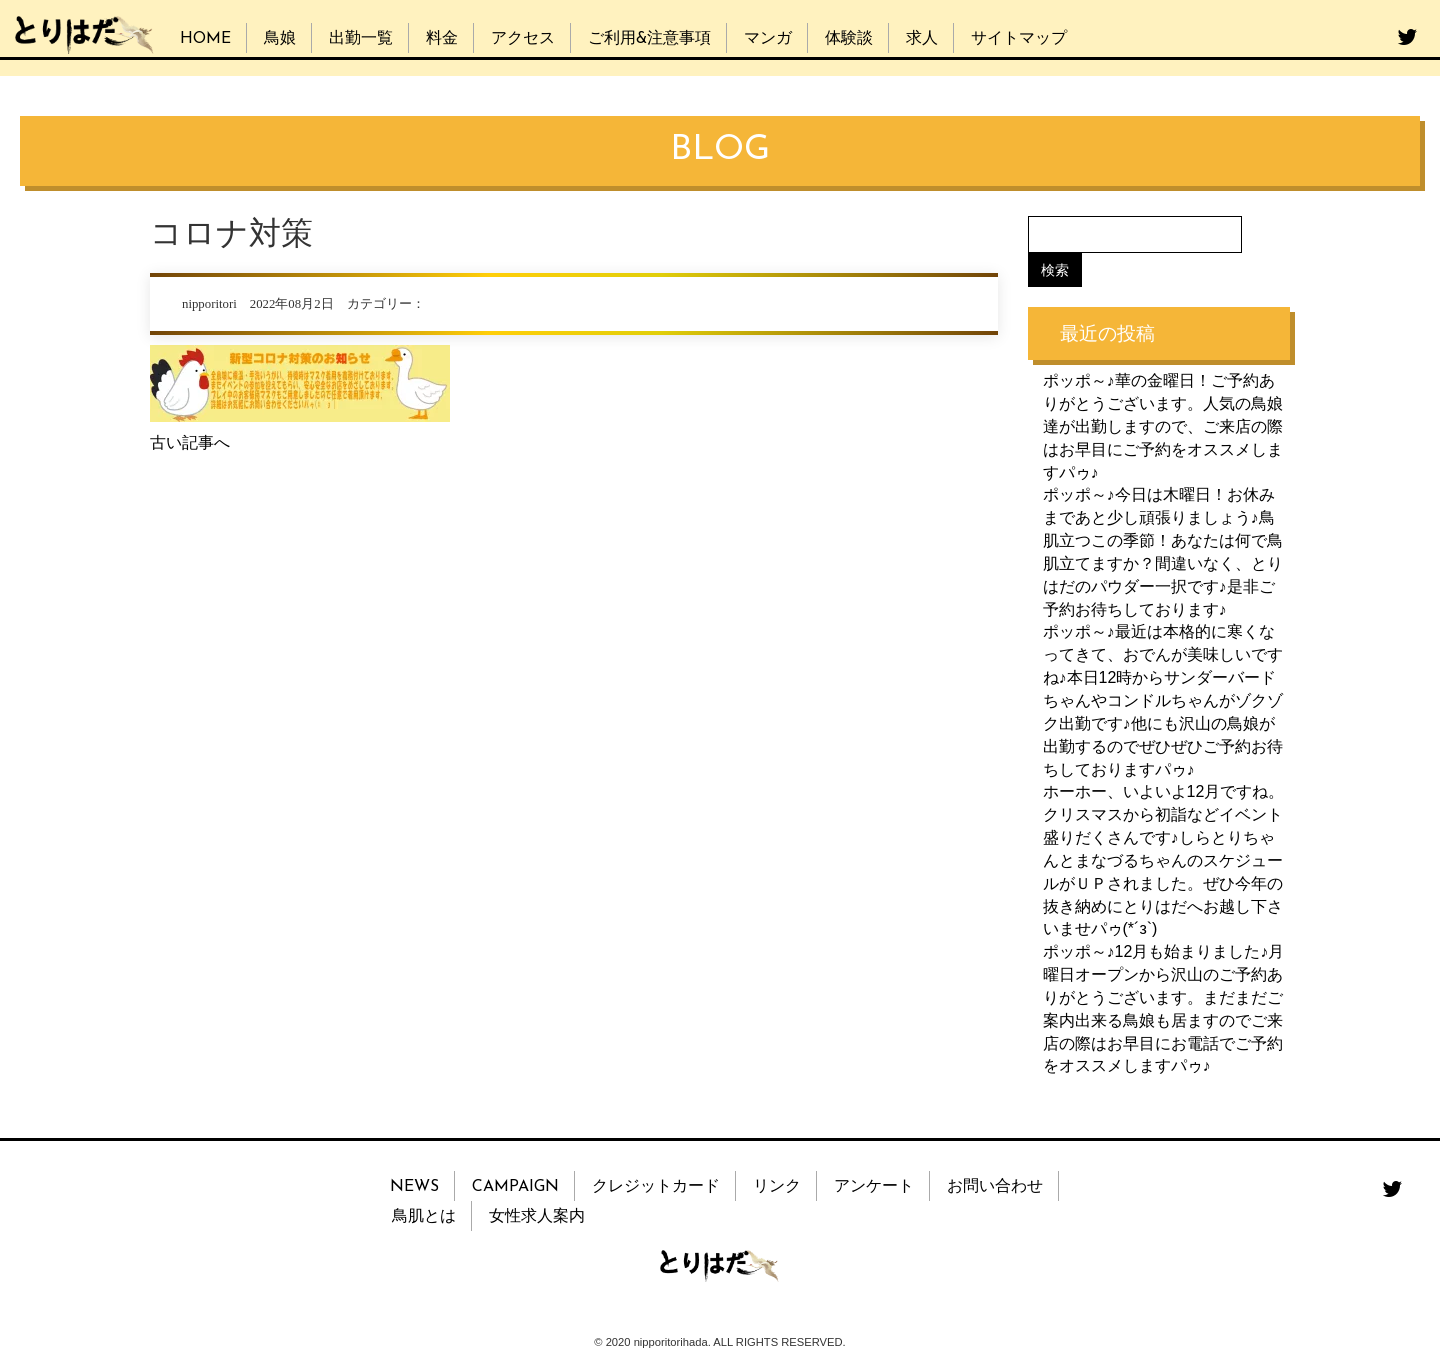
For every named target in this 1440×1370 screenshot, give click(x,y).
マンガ (768, 39)
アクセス (523, 39)
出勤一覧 (361, 39)
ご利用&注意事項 (649, 39)
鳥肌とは (424, 1217)
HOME (205, 39)
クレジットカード (656, 1187)
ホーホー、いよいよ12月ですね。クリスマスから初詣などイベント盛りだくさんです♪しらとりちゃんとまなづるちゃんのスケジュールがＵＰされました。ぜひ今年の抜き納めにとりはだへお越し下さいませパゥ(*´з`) (1164, 860)
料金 (442, 39)
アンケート (874, 1187)
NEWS (414, 1187)
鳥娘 (280, 39)
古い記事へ (190, 442)
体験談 (849, 39)
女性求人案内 (537, 1217)
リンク (777, 1187)
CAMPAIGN (515, 1187)
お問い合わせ (995, 1187)
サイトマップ (1019, 39)
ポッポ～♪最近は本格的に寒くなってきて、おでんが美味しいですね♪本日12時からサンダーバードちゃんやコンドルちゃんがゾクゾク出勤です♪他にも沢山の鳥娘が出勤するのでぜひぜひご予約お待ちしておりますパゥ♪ (1163, 700)
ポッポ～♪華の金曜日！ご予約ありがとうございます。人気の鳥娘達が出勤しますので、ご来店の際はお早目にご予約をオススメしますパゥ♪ (1163, 426)
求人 (922, 39)
